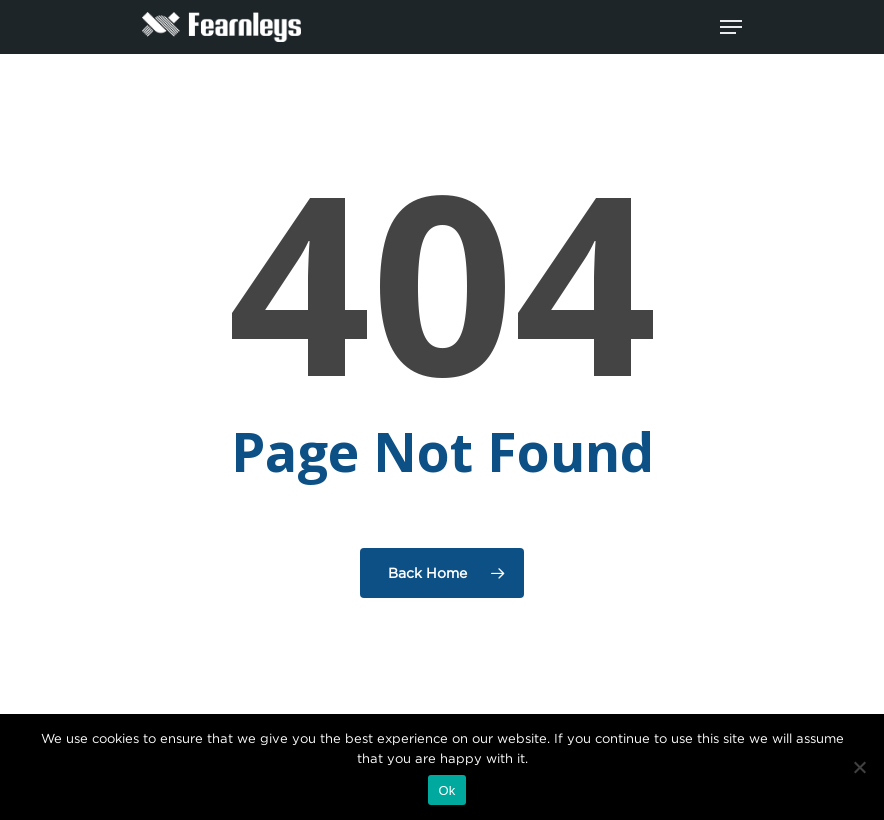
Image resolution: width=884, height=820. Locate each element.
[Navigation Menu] (731, 27)
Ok (446, 790)
